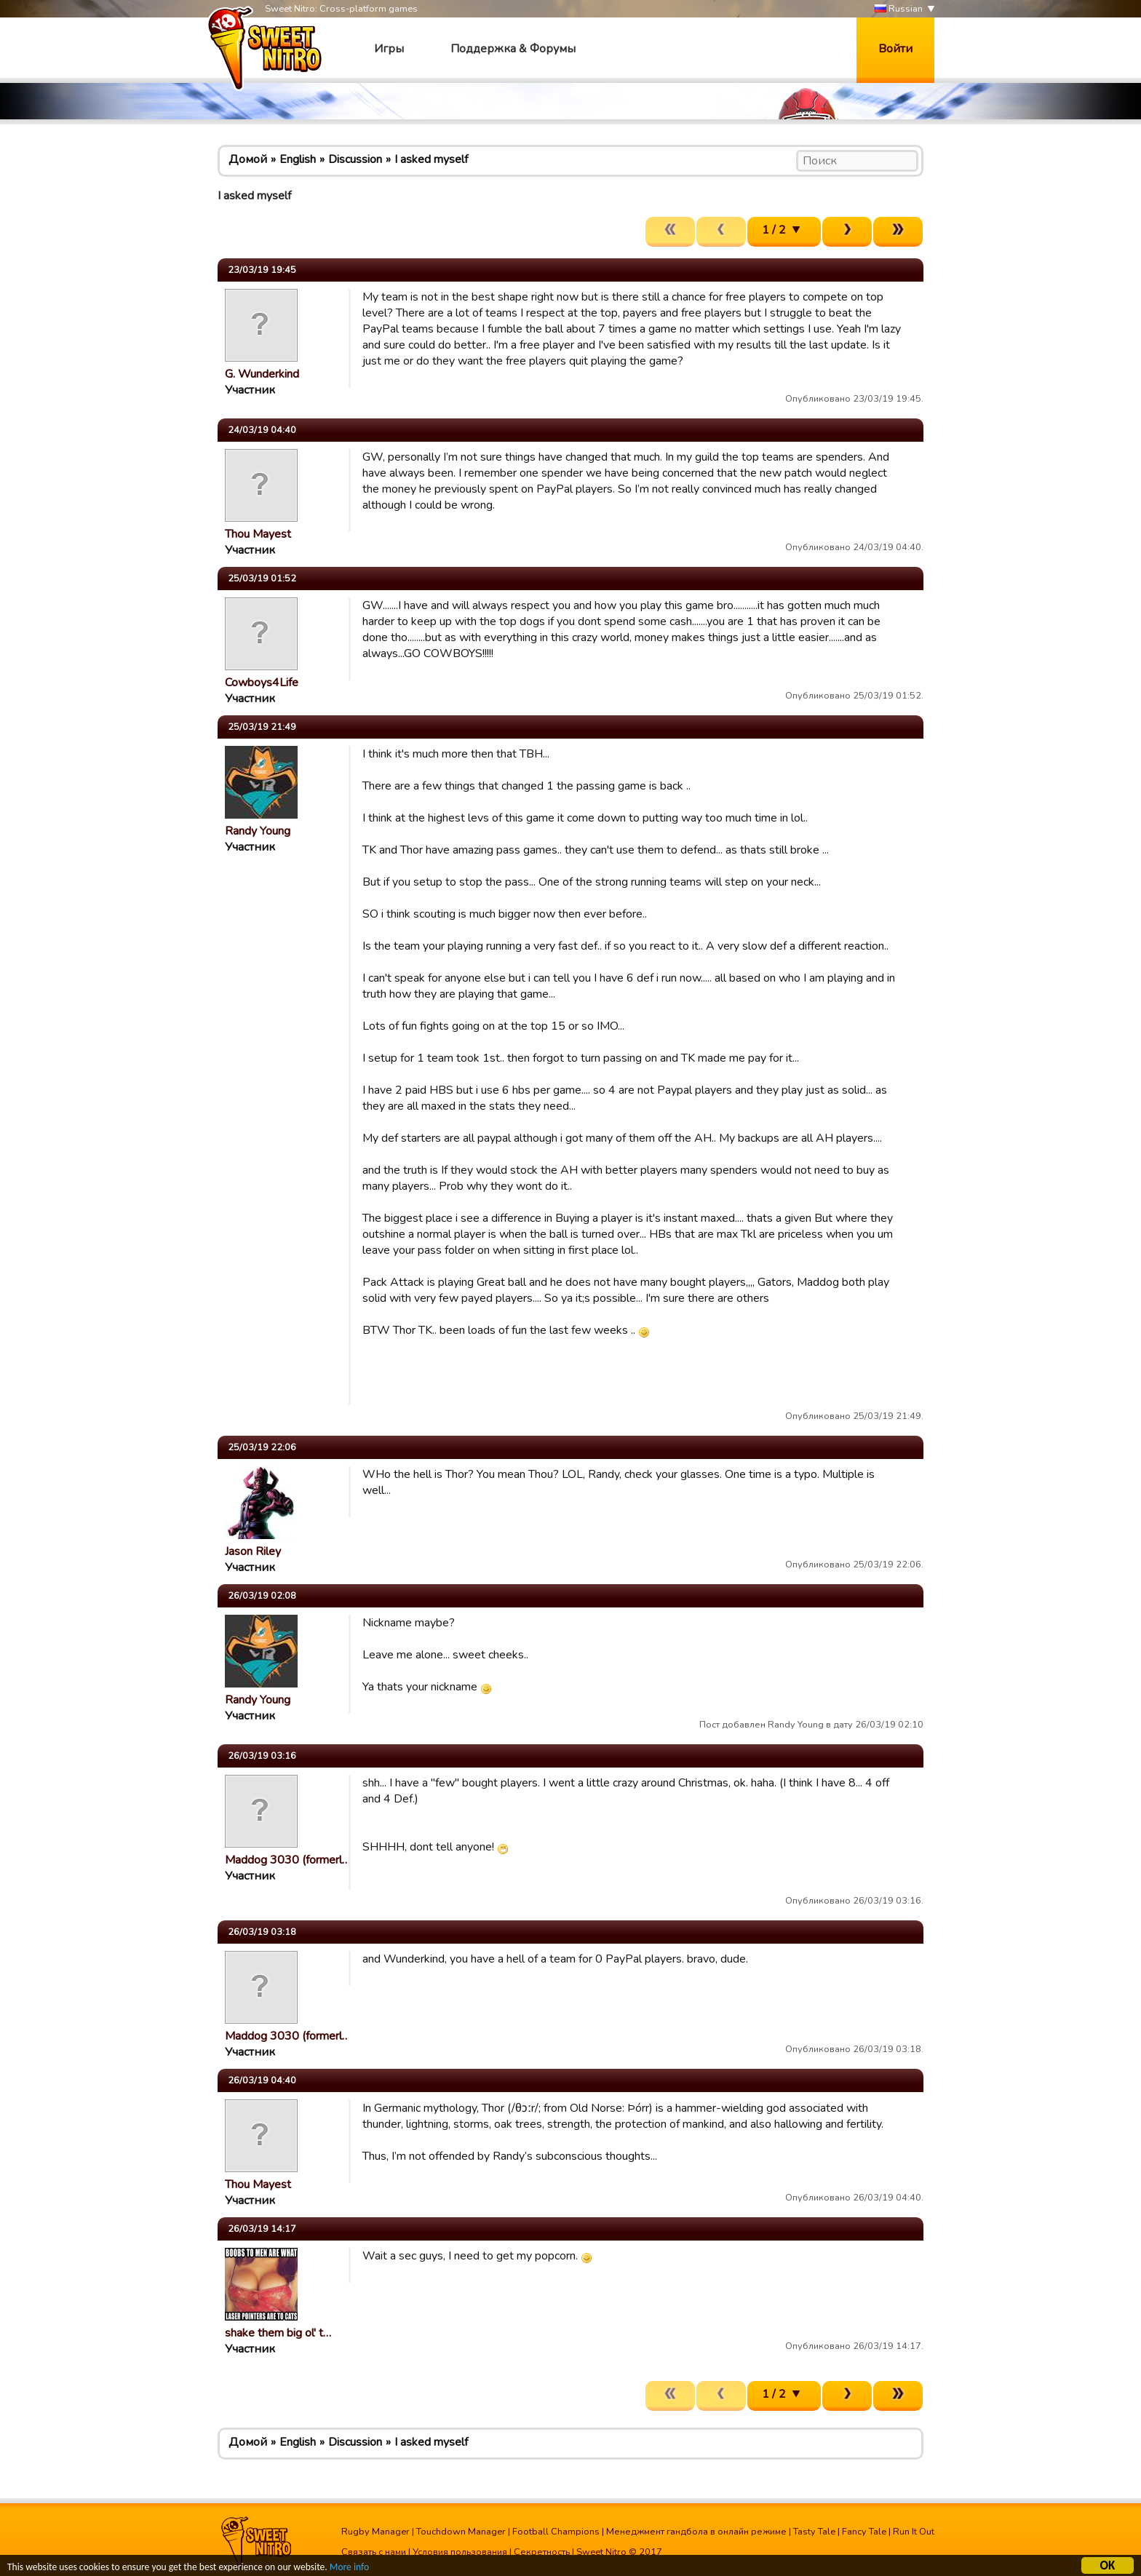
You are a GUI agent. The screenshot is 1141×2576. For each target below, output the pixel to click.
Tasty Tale (814, 2531)
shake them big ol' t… (278, 2333)
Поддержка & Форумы (513, 49)
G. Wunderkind (262, 374)
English (297, 159)
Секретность (542, 2552)
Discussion (355, 159)
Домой (247, 159)
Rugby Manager (375, 2531)
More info (350, 2568)
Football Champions (556, 2531)
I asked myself (431, 159)
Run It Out (913, 2531)
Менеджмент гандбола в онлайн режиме (696, 2531)
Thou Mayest (258, 534)
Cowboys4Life (261, 683)
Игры (389, 49)
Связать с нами (373, 2552)
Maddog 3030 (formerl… (287, 1860)
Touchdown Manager (461, 2531)
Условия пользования (460, 2552)
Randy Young (257, 831)
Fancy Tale (864, 2531)
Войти (895, 49)
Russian (899, 9)
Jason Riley (253, 1551)
